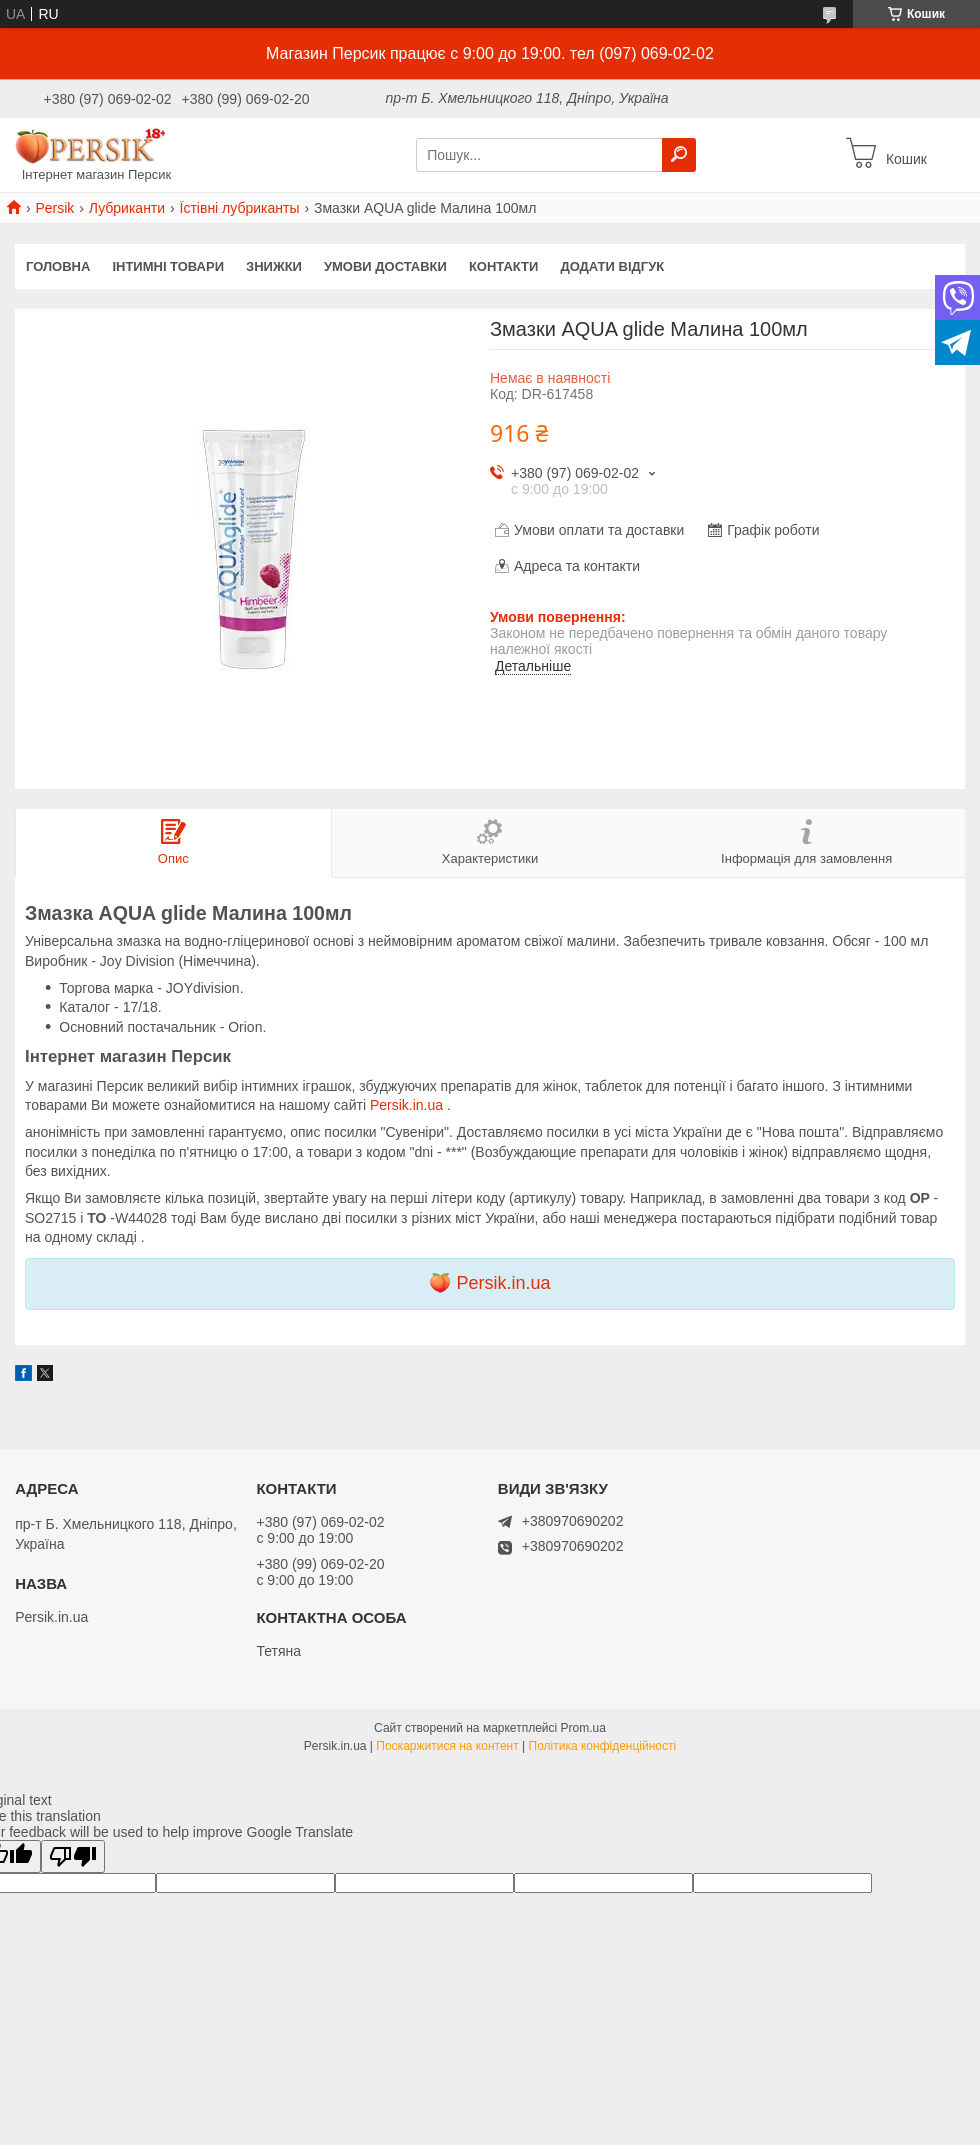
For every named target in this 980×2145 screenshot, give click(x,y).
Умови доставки (385, 266)
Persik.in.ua (408, 1105)
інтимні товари (168, 266)
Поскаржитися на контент (447, 1746)
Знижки (274, 266)
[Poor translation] (73, 1856)
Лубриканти (127, 208)
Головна (58, 266)
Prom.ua (583, 1728)
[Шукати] (679, 155)
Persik (54, 208)
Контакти (504, 266)
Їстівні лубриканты (240, 208)
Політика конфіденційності (603, 1746)
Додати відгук (612, 266)
